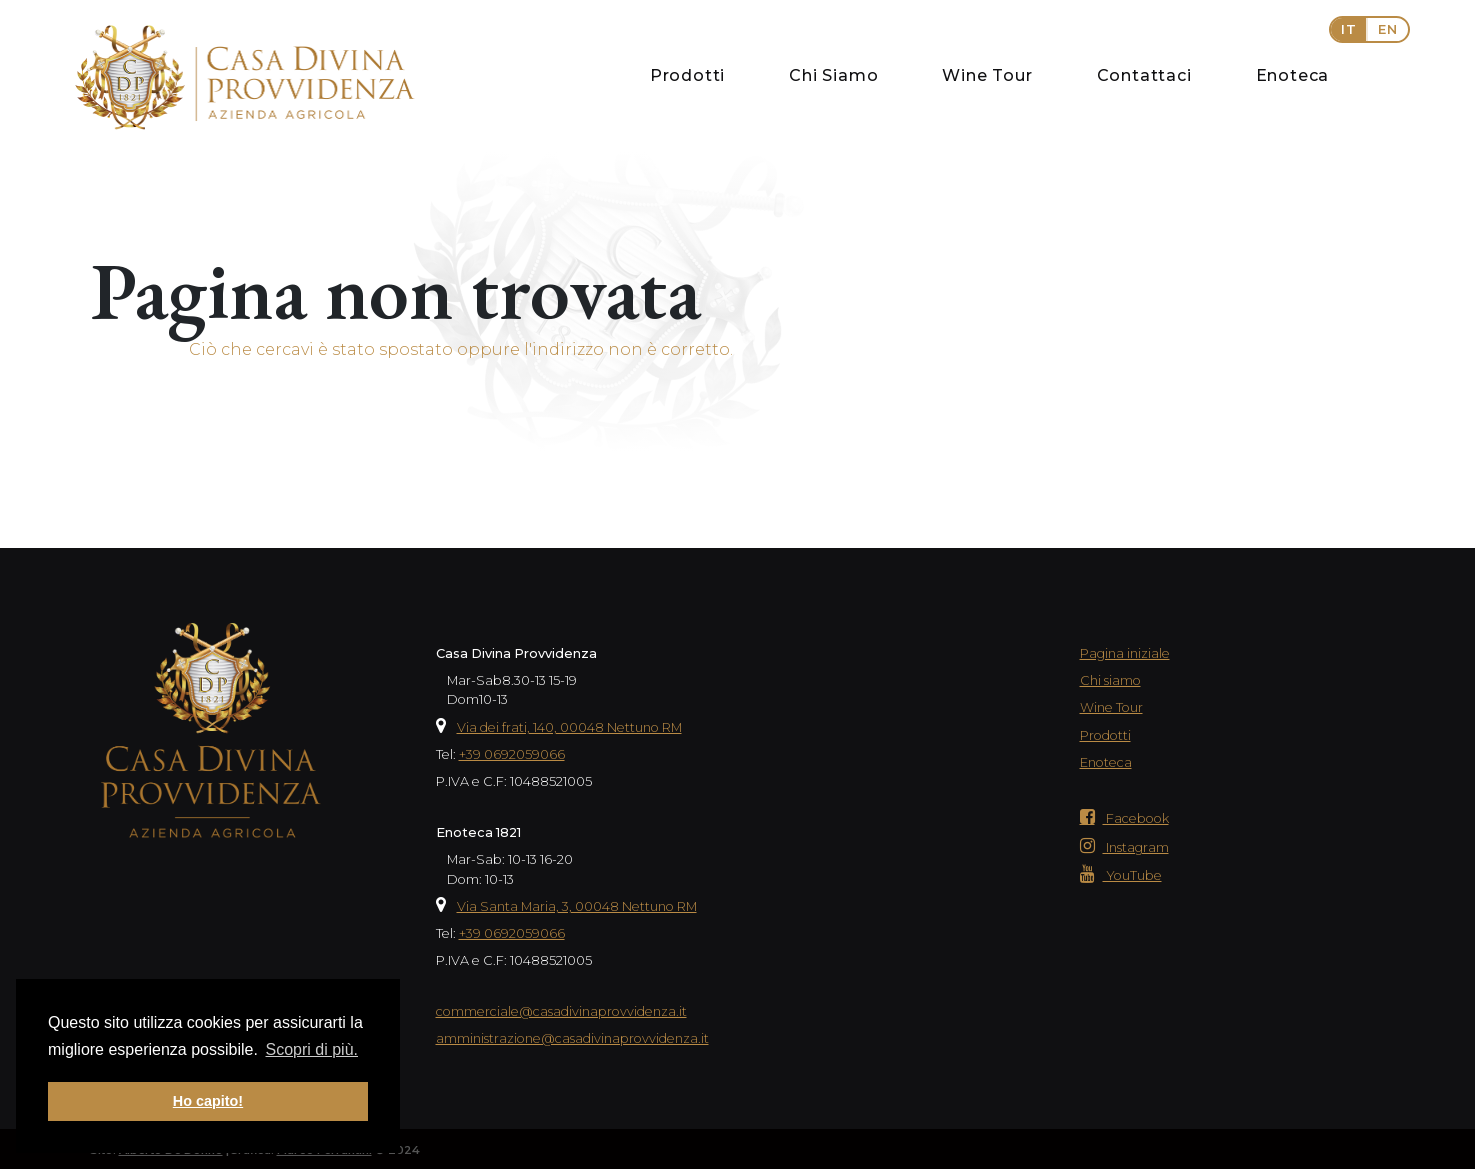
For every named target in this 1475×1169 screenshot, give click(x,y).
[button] (1369, 29)
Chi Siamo (833, 75)
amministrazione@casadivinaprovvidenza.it (572, 1038)
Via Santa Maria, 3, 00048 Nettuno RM (577, 906)
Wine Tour (987, 75)
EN (1388, 29)
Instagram (1124, 847)
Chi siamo (1110, 680)
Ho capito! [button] (208, 1101)
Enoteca (1293, 75)
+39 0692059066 (512, 754)
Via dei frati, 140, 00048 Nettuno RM (569, 727)
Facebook (1124, 818)
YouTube (1121, 875)
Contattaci (1144, 75)
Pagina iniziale (1125, 653)
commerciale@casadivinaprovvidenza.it (561, 1011)
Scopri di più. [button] (312, 1049)
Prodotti (687, 75)
